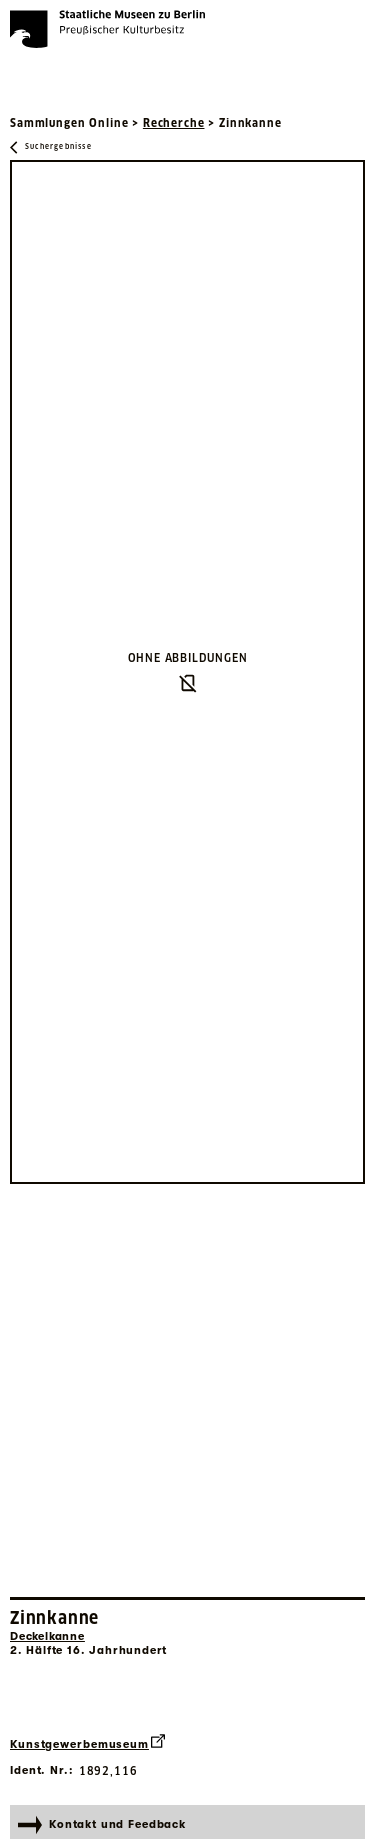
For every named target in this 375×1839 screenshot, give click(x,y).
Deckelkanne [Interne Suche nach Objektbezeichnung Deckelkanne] (47, 1636)
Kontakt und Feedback (102, 1825)
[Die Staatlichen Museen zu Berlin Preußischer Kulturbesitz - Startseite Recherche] (107, 29)
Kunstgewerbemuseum (87, 1742)
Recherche (174, 123)
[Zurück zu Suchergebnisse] (51, 147)
